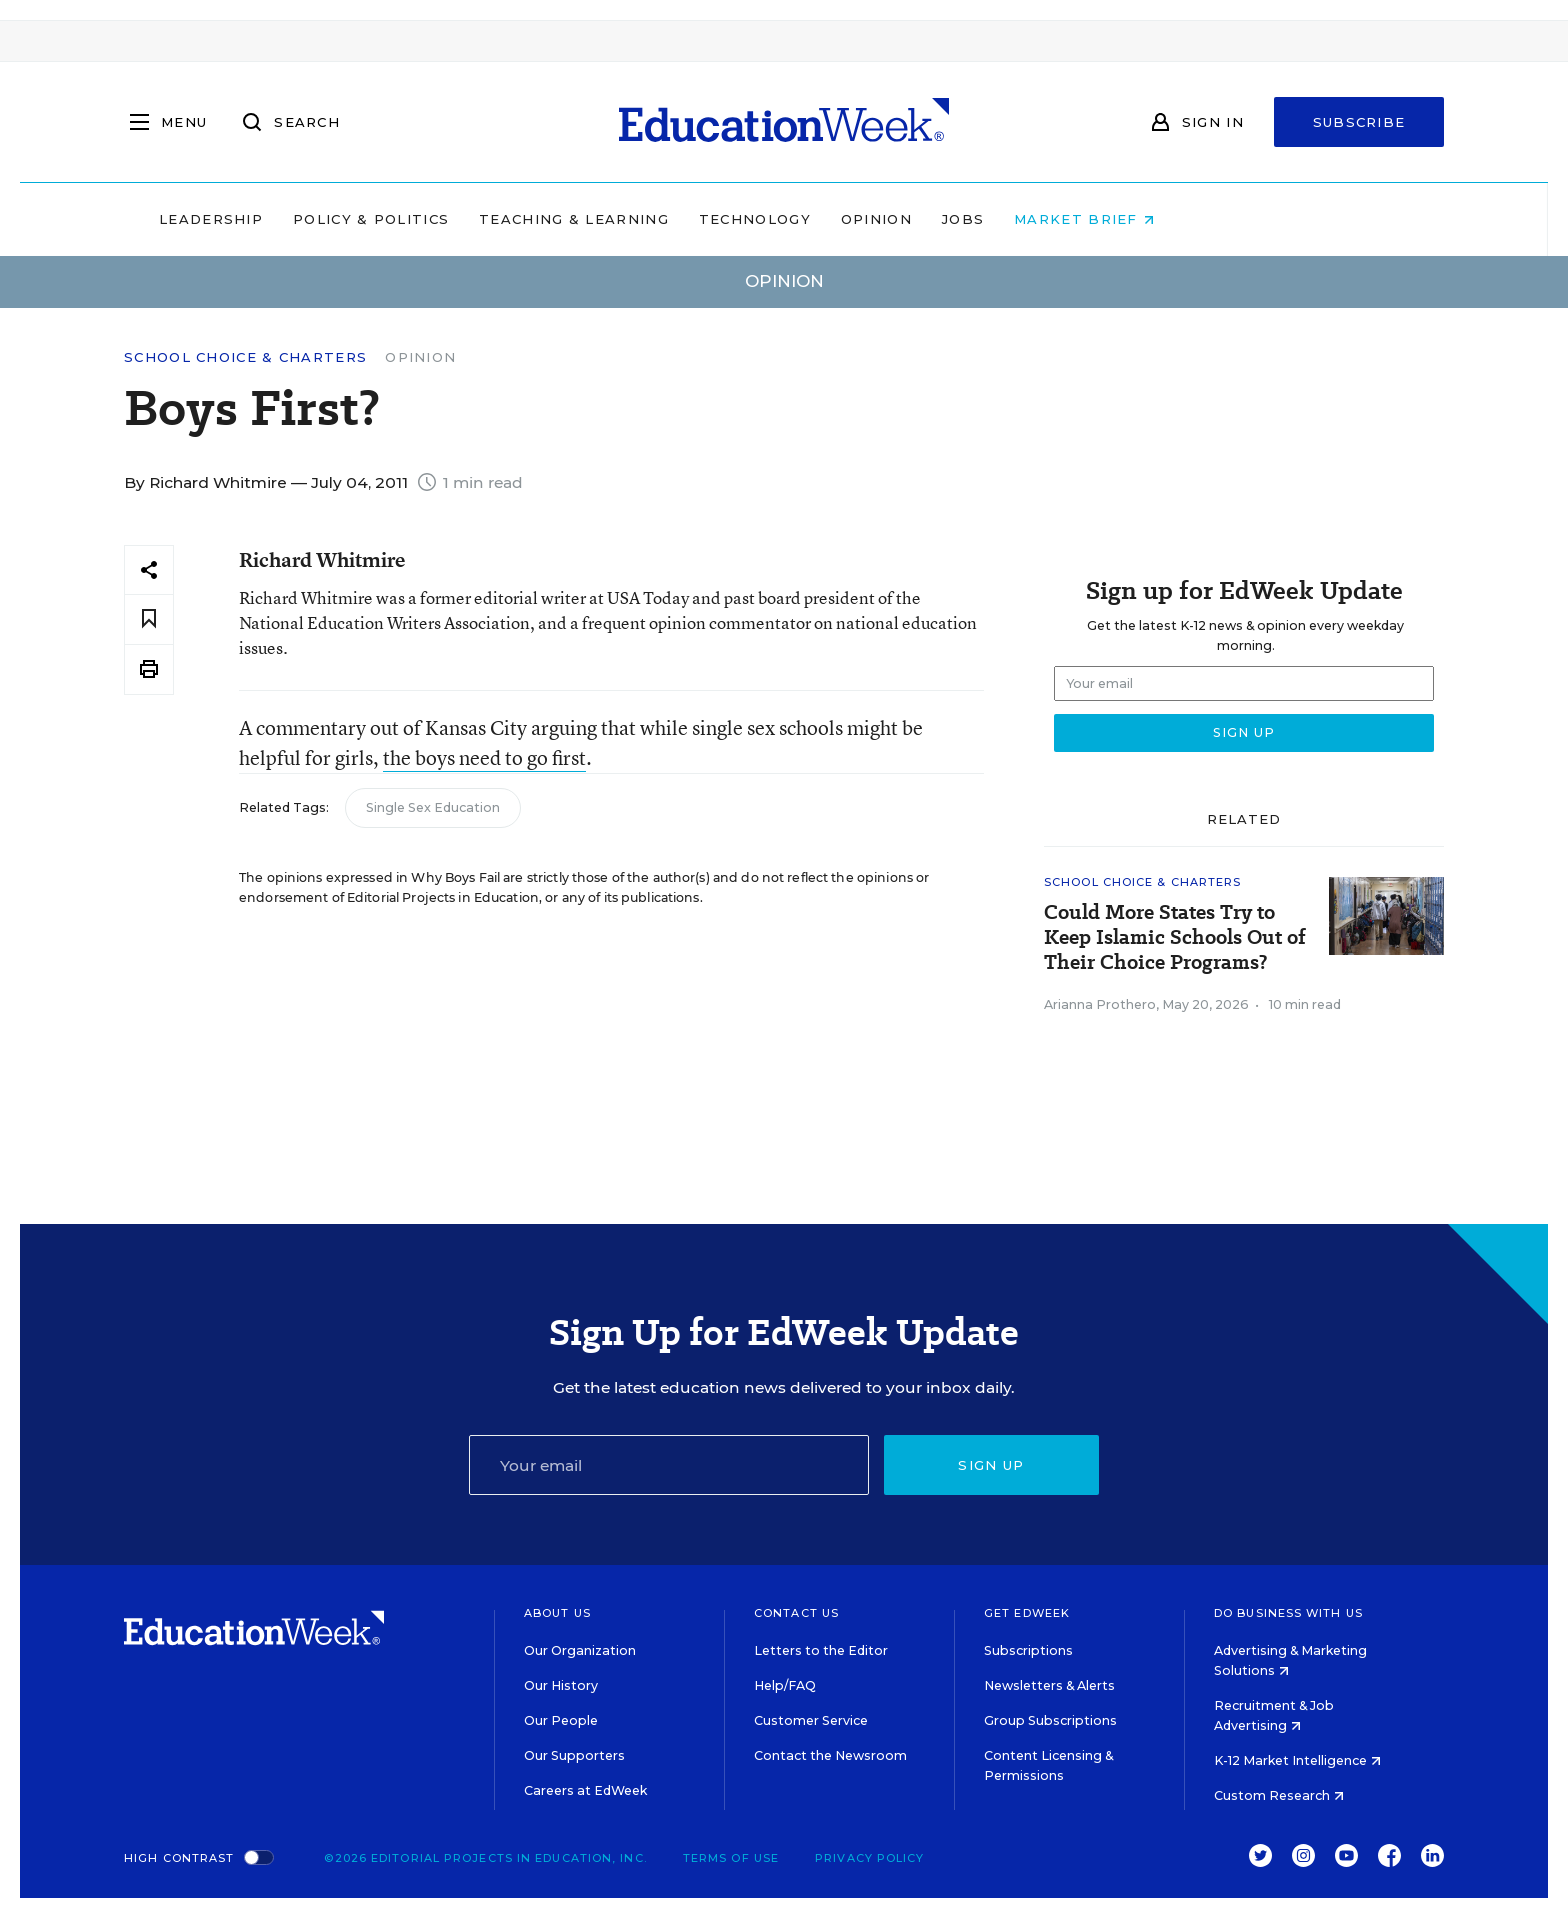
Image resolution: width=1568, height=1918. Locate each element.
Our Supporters (574, 1755)
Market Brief (1212, 219)
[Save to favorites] (149, 619)
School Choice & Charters (245, 357)
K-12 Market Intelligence (1297, 1760)
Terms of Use (731, 1858)
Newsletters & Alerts (1049, 1685)
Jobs (1090, 219)
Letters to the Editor (821, 1650)
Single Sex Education (433, 807)
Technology (882, 219)
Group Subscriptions (1050, 1720)
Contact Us (796, 1613)
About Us (557, 1613)
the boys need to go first (484, 757)
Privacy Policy (869, 1858)
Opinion (1003, 219)
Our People (561, 1720)
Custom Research (1279, 1795)
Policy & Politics (498, 219)
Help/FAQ (785, 1685)
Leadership (338, 219)
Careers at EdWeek (585, 1790)
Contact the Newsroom (830, 1755)
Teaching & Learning (702, 219)
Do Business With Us (1288, 1613)
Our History (561, 1685)
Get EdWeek (1027, 1613)
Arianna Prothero (1100, 1004)
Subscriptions (1028, 1650)
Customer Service (811, 1720)
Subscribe (1359, 122)
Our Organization (580, 1650)
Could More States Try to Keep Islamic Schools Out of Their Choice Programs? (1175, 937)
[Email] (669, 1465)
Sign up (991, 1465)
